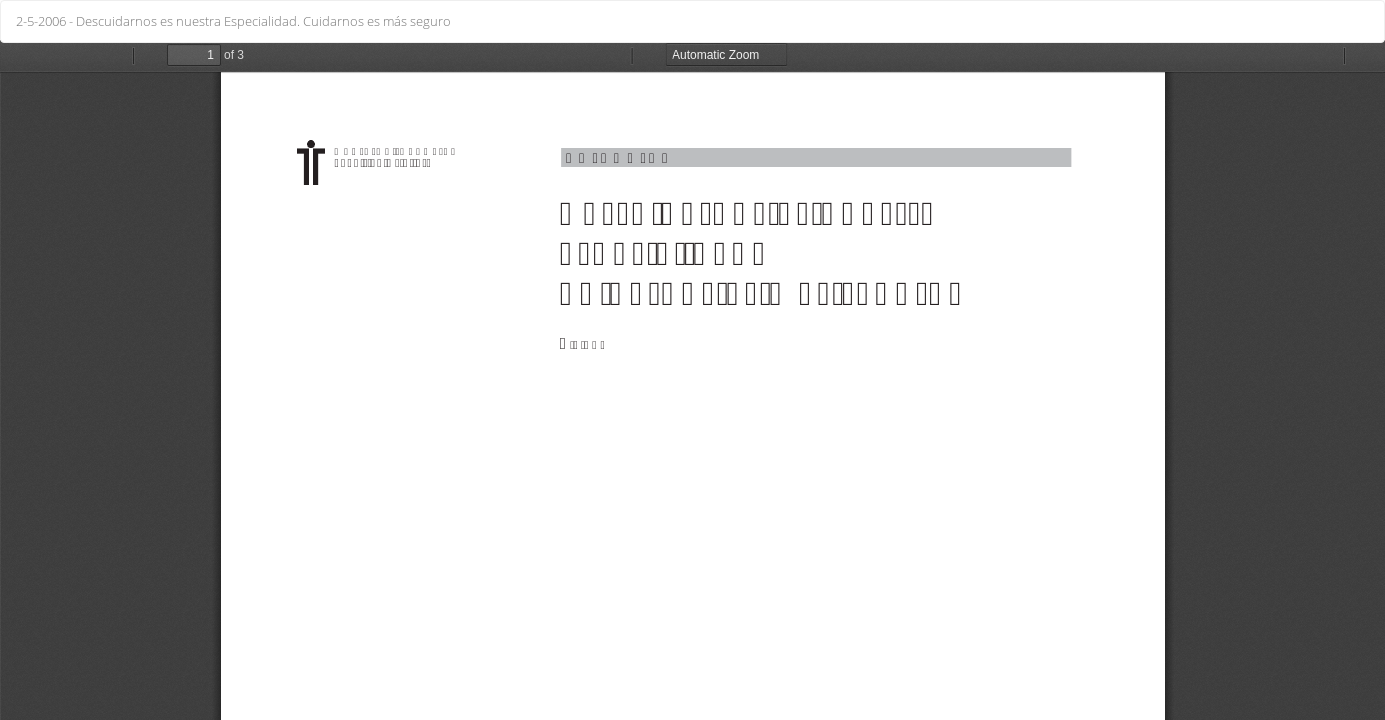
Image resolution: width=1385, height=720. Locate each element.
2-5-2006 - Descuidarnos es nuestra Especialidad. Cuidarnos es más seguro (233, 21)
